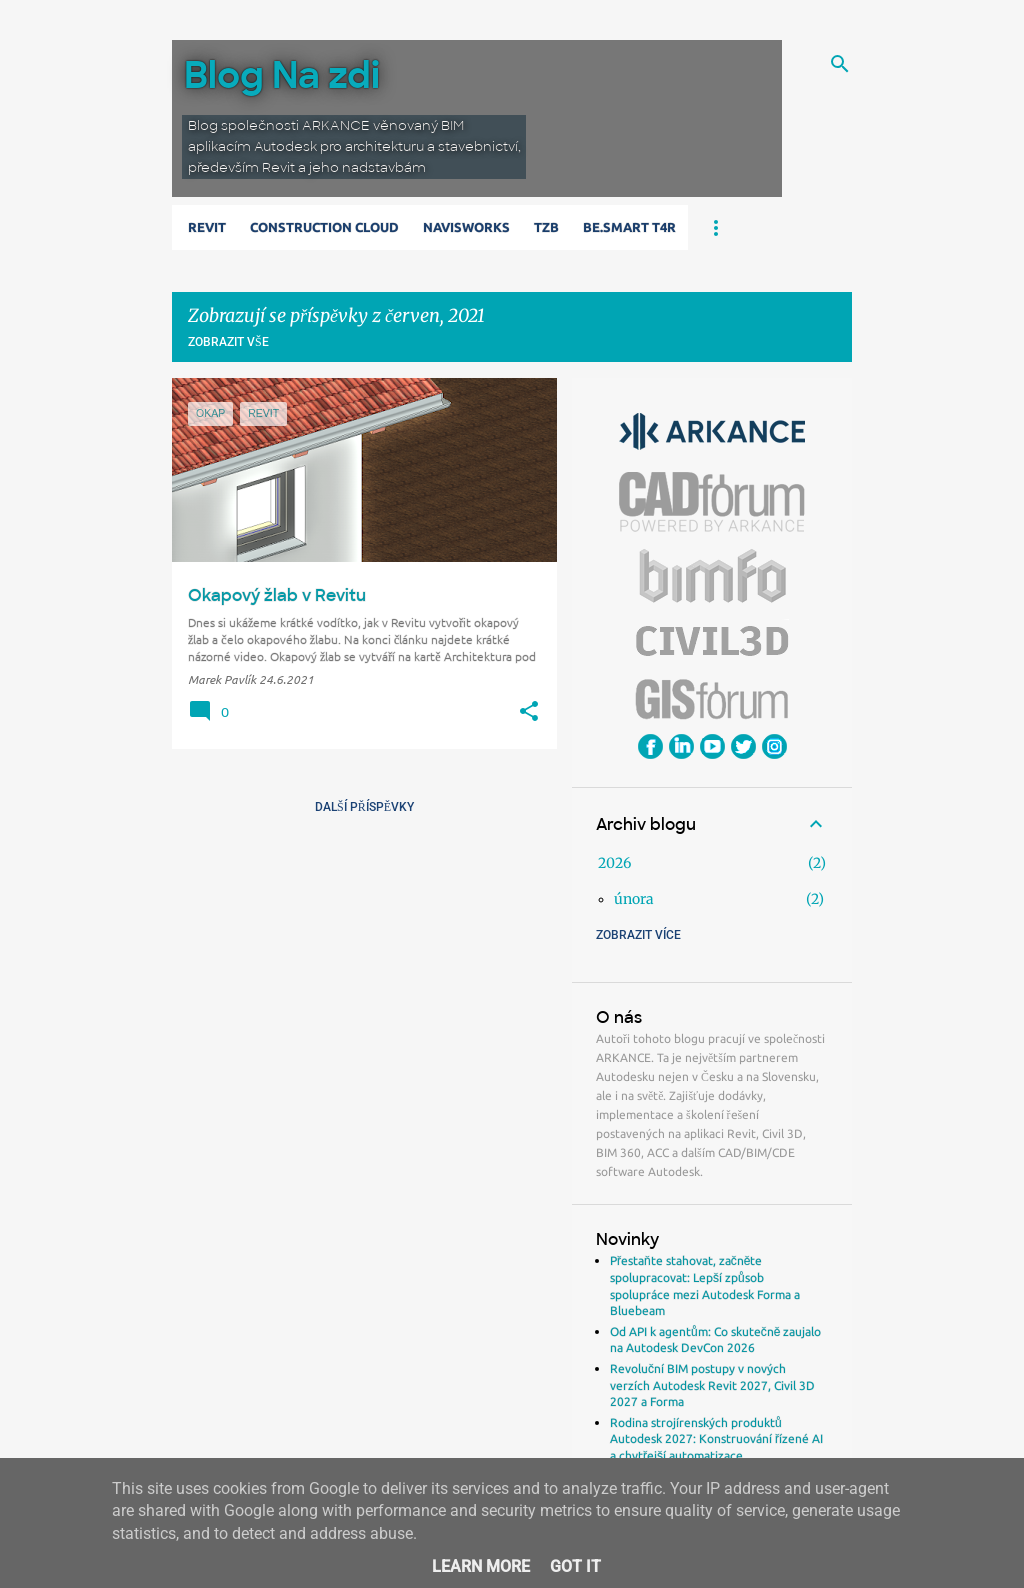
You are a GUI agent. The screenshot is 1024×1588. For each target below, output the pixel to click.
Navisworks (466, 227)
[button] (529, 712)
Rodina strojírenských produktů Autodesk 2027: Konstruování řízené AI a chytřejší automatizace (716, 1439)
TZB (546, 227)
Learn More (481, 1566)
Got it (575, 1566)
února (634, 899)
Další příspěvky (364, 807)
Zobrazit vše (228, 342)
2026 (614, 863)
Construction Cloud (324, 227)
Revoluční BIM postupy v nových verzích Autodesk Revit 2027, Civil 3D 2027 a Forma (712, 1385)
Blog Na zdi (282, 75)
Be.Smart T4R (629, 227)
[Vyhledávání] (840, 64)
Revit (207, 227)
